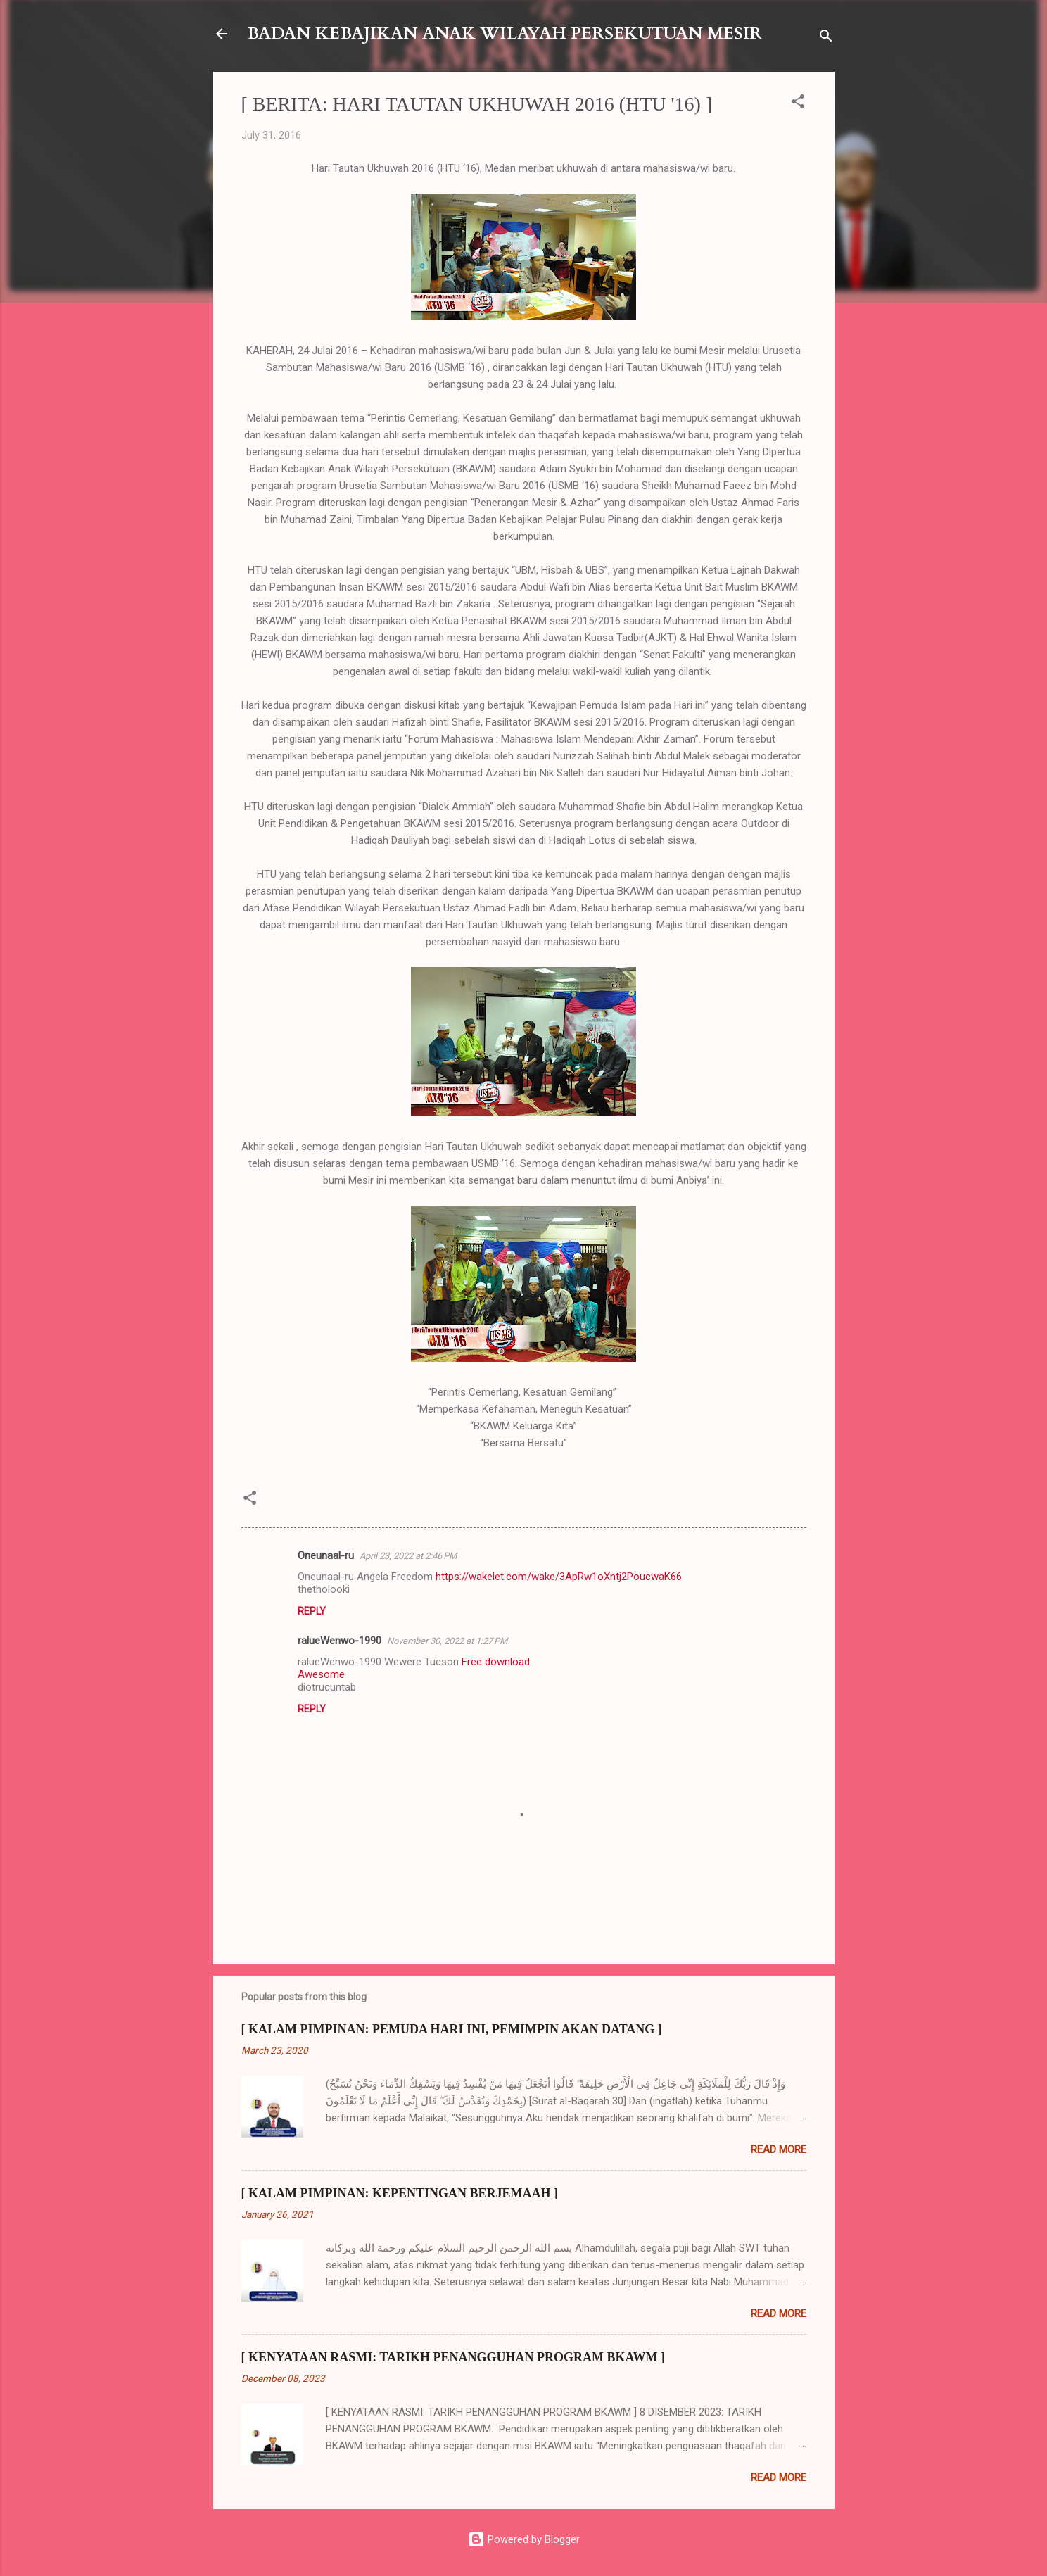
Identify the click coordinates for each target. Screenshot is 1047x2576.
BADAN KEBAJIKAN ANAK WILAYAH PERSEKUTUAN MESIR (504, 33)
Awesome (321, 1674)
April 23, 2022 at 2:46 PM (408, 1556)
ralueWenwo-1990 (339, 1640)
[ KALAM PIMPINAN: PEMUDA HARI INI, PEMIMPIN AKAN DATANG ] (451, 2029)
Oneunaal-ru (326, 1555)
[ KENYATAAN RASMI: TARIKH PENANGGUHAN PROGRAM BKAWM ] (453, 2357)
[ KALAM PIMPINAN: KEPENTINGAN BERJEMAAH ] (399, 2193)
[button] (797, 104)
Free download (496, 1661)
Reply (312, 1611)
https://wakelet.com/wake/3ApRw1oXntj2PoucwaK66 (559, 1576)
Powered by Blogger (524, 2539)
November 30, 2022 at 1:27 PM (447, 1641)
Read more (778, 2149)
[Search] (826, 38)
